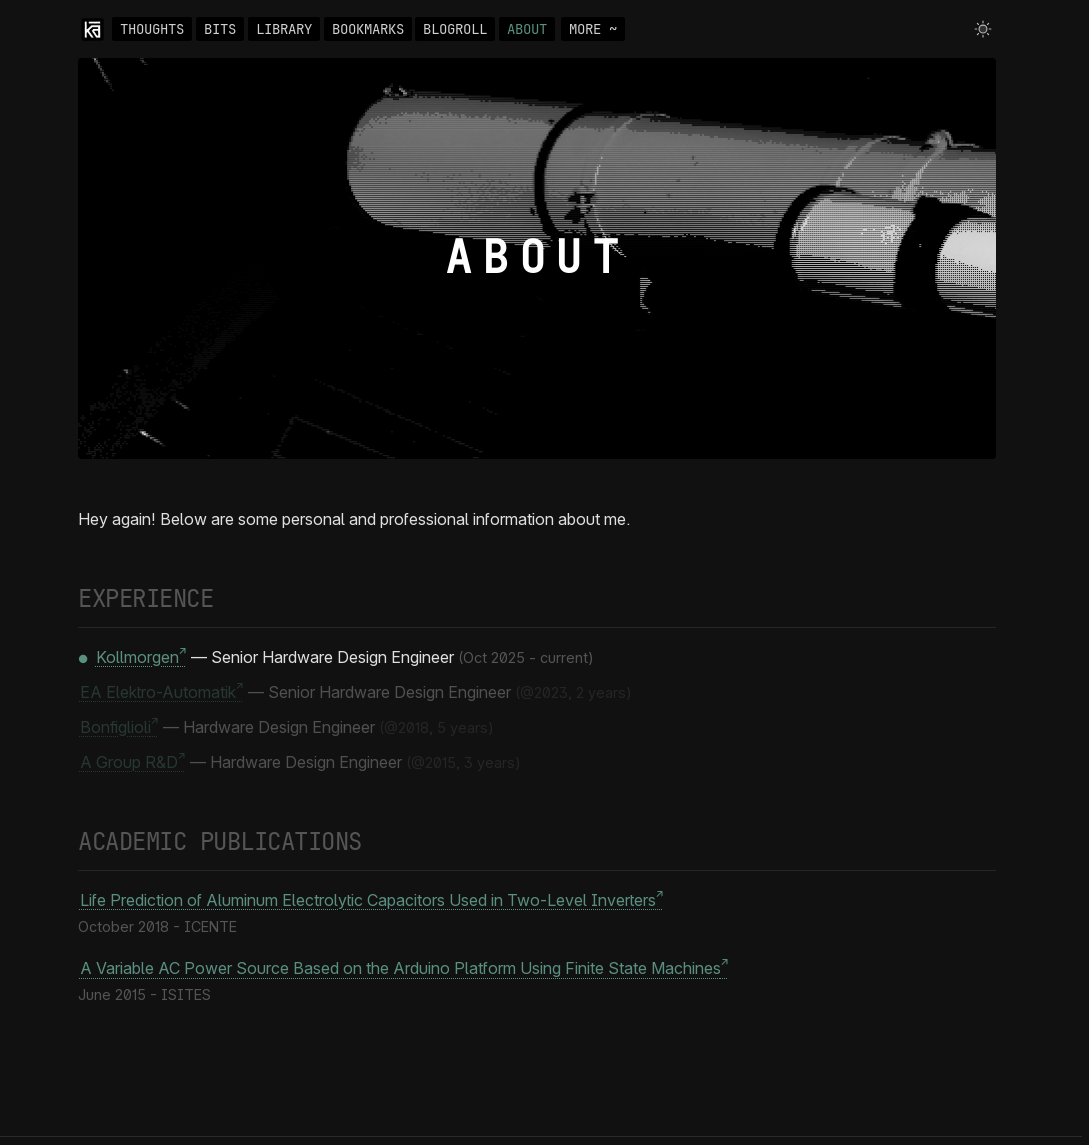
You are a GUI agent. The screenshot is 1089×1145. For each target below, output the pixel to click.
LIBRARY (284, 29)
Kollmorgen (137, 657)
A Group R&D (129, 762)
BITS (220, 29)
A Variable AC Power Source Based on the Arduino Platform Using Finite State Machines (400, 969)
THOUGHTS (152, 29)
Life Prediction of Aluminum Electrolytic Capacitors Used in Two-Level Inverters (368, 900)
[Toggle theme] (983, 29)
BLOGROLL (455, 29)
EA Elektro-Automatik (158, 692)
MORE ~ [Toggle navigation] (593, 29)
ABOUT (527, 29)
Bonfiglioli (115, 727)
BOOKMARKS (368, 29)
